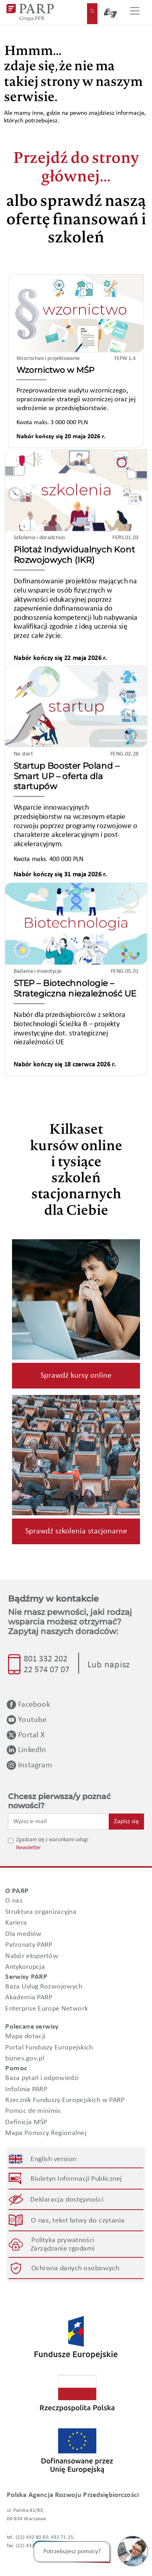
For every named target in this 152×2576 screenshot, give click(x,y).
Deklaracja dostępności (67, 2199)
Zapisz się (126, 1821)
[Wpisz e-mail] (58, 1822)
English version (54, 2158)
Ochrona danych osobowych (75, 2268)
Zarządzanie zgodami (62, 2248)
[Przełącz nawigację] (135, 12)
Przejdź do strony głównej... (76, 168)
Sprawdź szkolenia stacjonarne (76, 1531)
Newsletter (28, 1848)
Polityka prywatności (62, 2240)
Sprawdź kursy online (76, 1376)
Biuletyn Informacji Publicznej (76, 2178)
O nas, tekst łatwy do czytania (78, 2220)
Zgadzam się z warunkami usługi (52, 1840)
